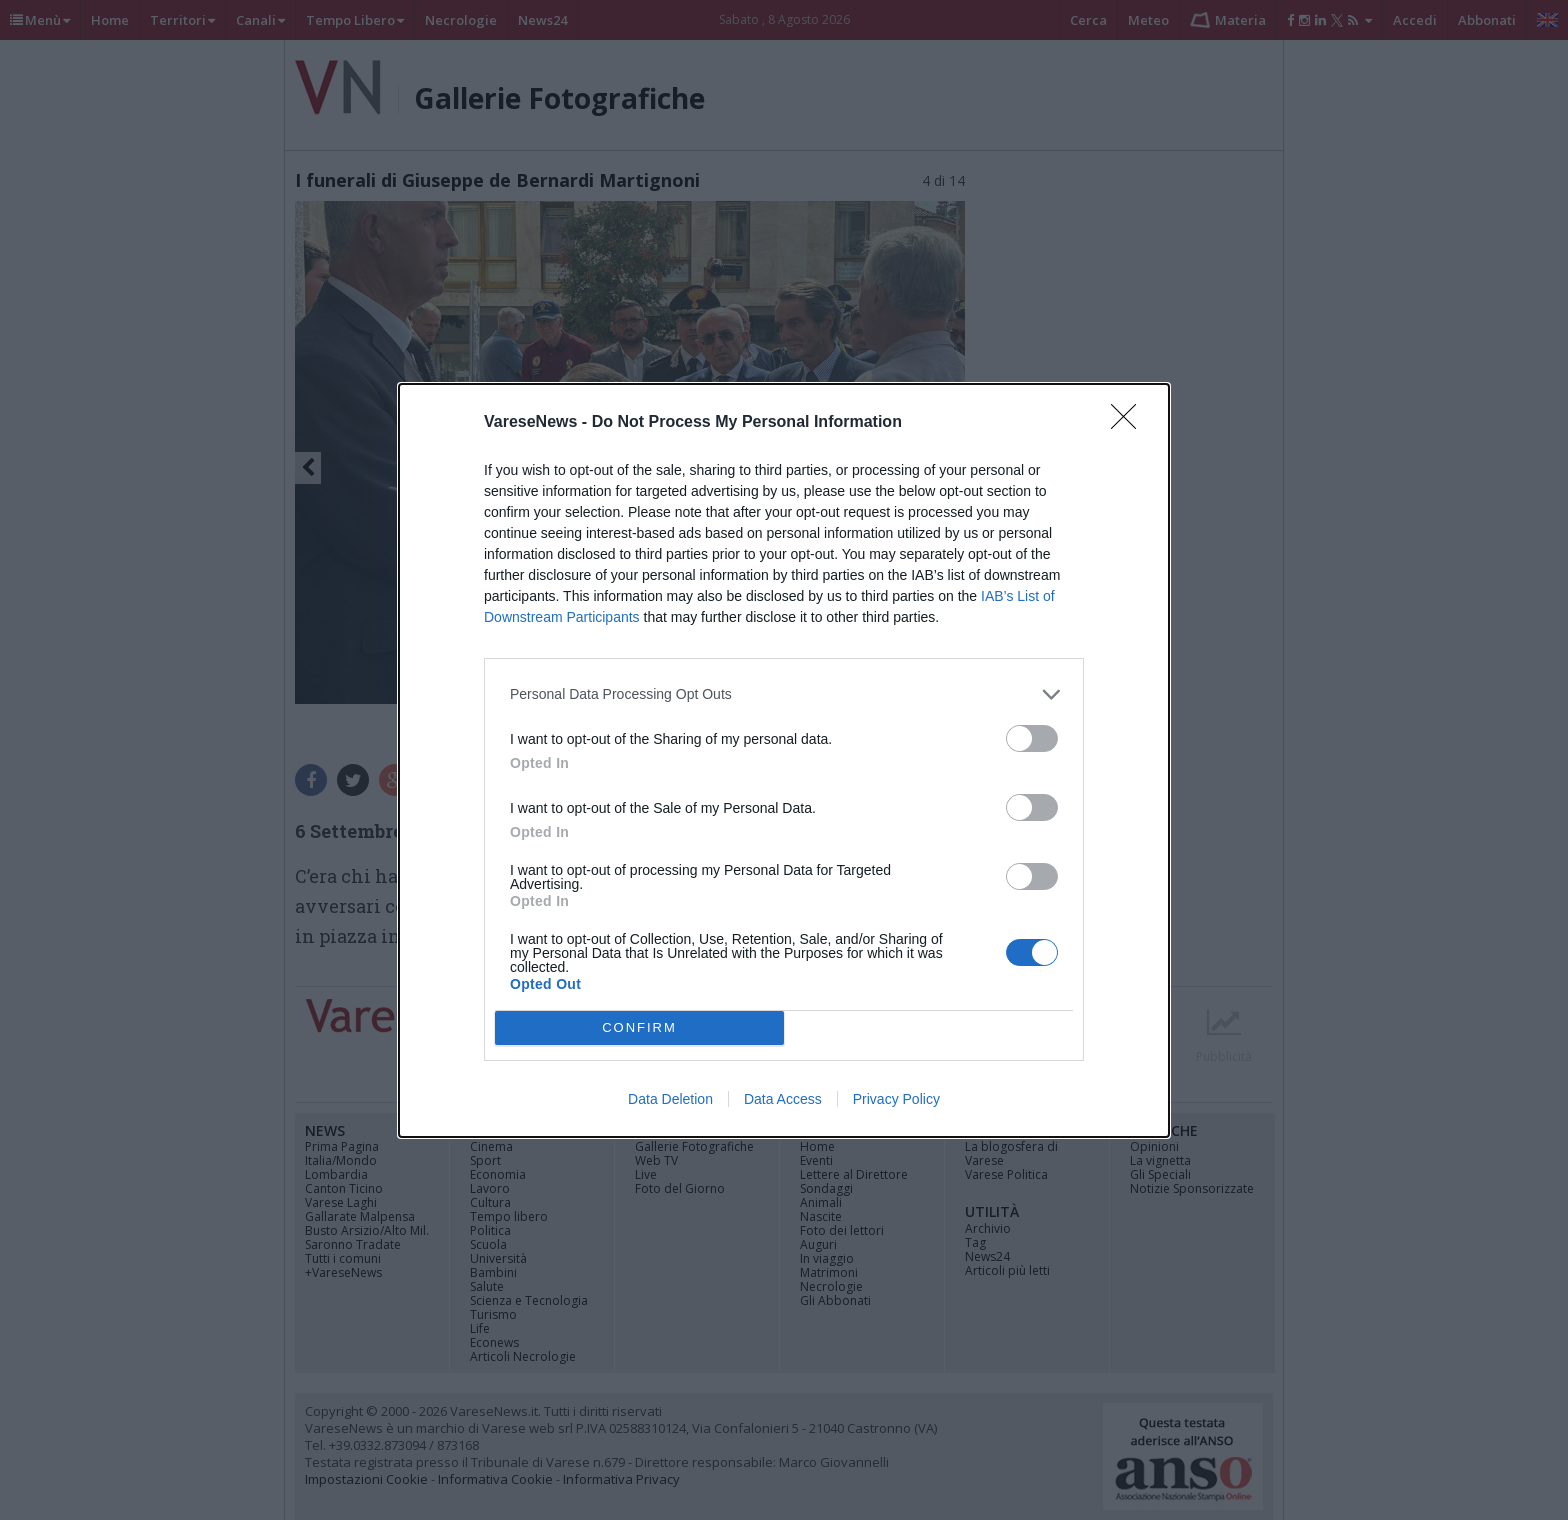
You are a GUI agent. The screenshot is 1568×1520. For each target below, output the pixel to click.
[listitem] (784, 694)
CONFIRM (639, 1026)
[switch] (1032, 738)
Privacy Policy (896, 1099)
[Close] (1130, 423)
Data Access (783, 1099)
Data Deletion (670, 1099)
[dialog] (784, 760)
